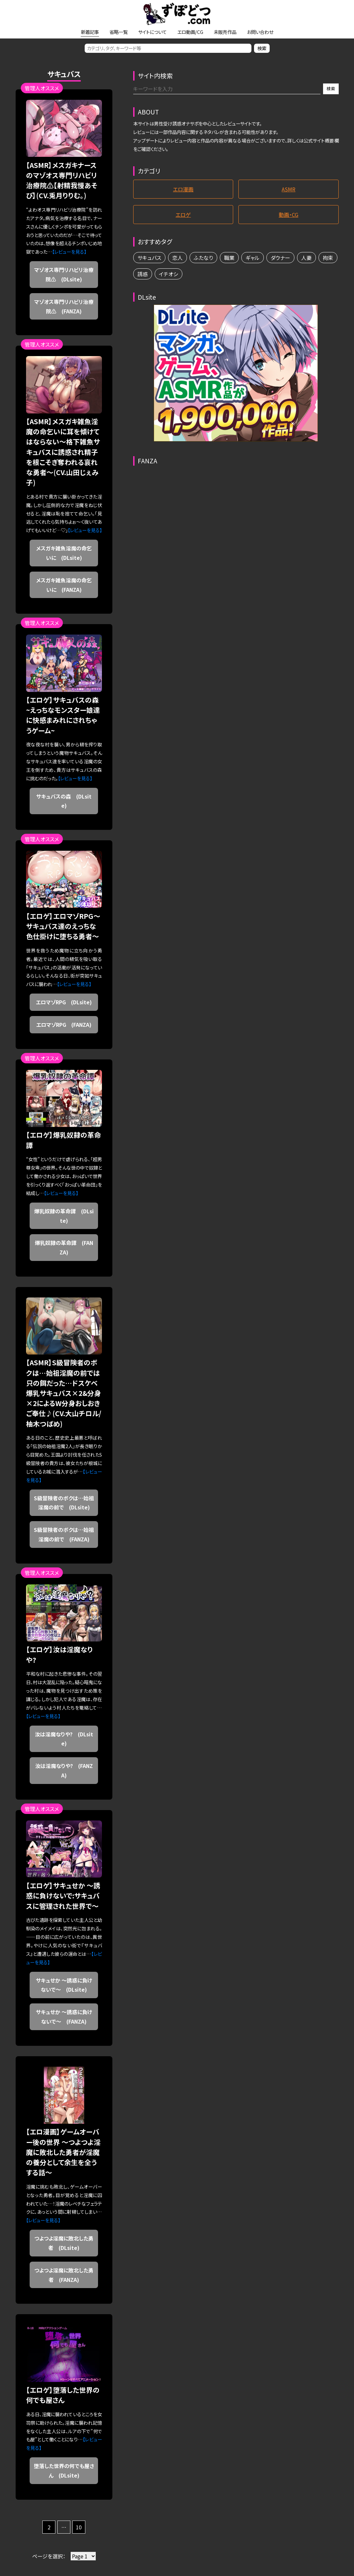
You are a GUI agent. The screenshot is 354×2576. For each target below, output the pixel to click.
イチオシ (168, 274)
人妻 (306, 258)
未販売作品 (225, 31)
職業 (229, 258)
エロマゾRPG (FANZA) (64, 1024)
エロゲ (183, 214)
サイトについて (152, 31)
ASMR (288, 189)
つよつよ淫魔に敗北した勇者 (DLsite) (63, 2243)
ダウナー (280, 258)
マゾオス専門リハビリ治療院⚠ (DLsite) (63, 274)
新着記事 (90, 31)
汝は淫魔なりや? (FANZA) (64, 1770)
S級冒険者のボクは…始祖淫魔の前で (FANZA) (64, 1534)
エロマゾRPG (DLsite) (64, 1002)
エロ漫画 (183, 189)
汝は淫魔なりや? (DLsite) (64, 1738)
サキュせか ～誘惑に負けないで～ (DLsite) (64, 1985)
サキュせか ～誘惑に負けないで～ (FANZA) (64, 2016)
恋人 (177, 258)
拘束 (328, 258)
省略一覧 (118, 31)
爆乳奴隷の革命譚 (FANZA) (64, 1247)
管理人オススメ (42, 88)
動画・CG (288, 214)
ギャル (253, 258)
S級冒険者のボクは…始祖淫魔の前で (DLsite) (64, 1502)
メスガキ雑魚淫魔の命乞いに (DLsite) (64, 553)
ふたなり (203, 258)
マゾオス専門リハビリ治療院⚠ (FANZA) (63, 306)
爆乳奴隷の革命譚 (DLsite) (64, 1215)
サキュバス (149, 258)
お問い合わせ (260, 31)
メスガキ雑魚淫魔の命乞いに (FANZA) (64, 584)
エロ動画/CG (190, 31)
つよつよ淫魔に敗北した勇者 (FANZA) (63, 2275)
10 (79, 2527)
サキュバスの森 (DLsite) (64, 801)
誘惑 (142, 274)
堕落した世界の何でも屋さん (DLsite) (64, 2470)
